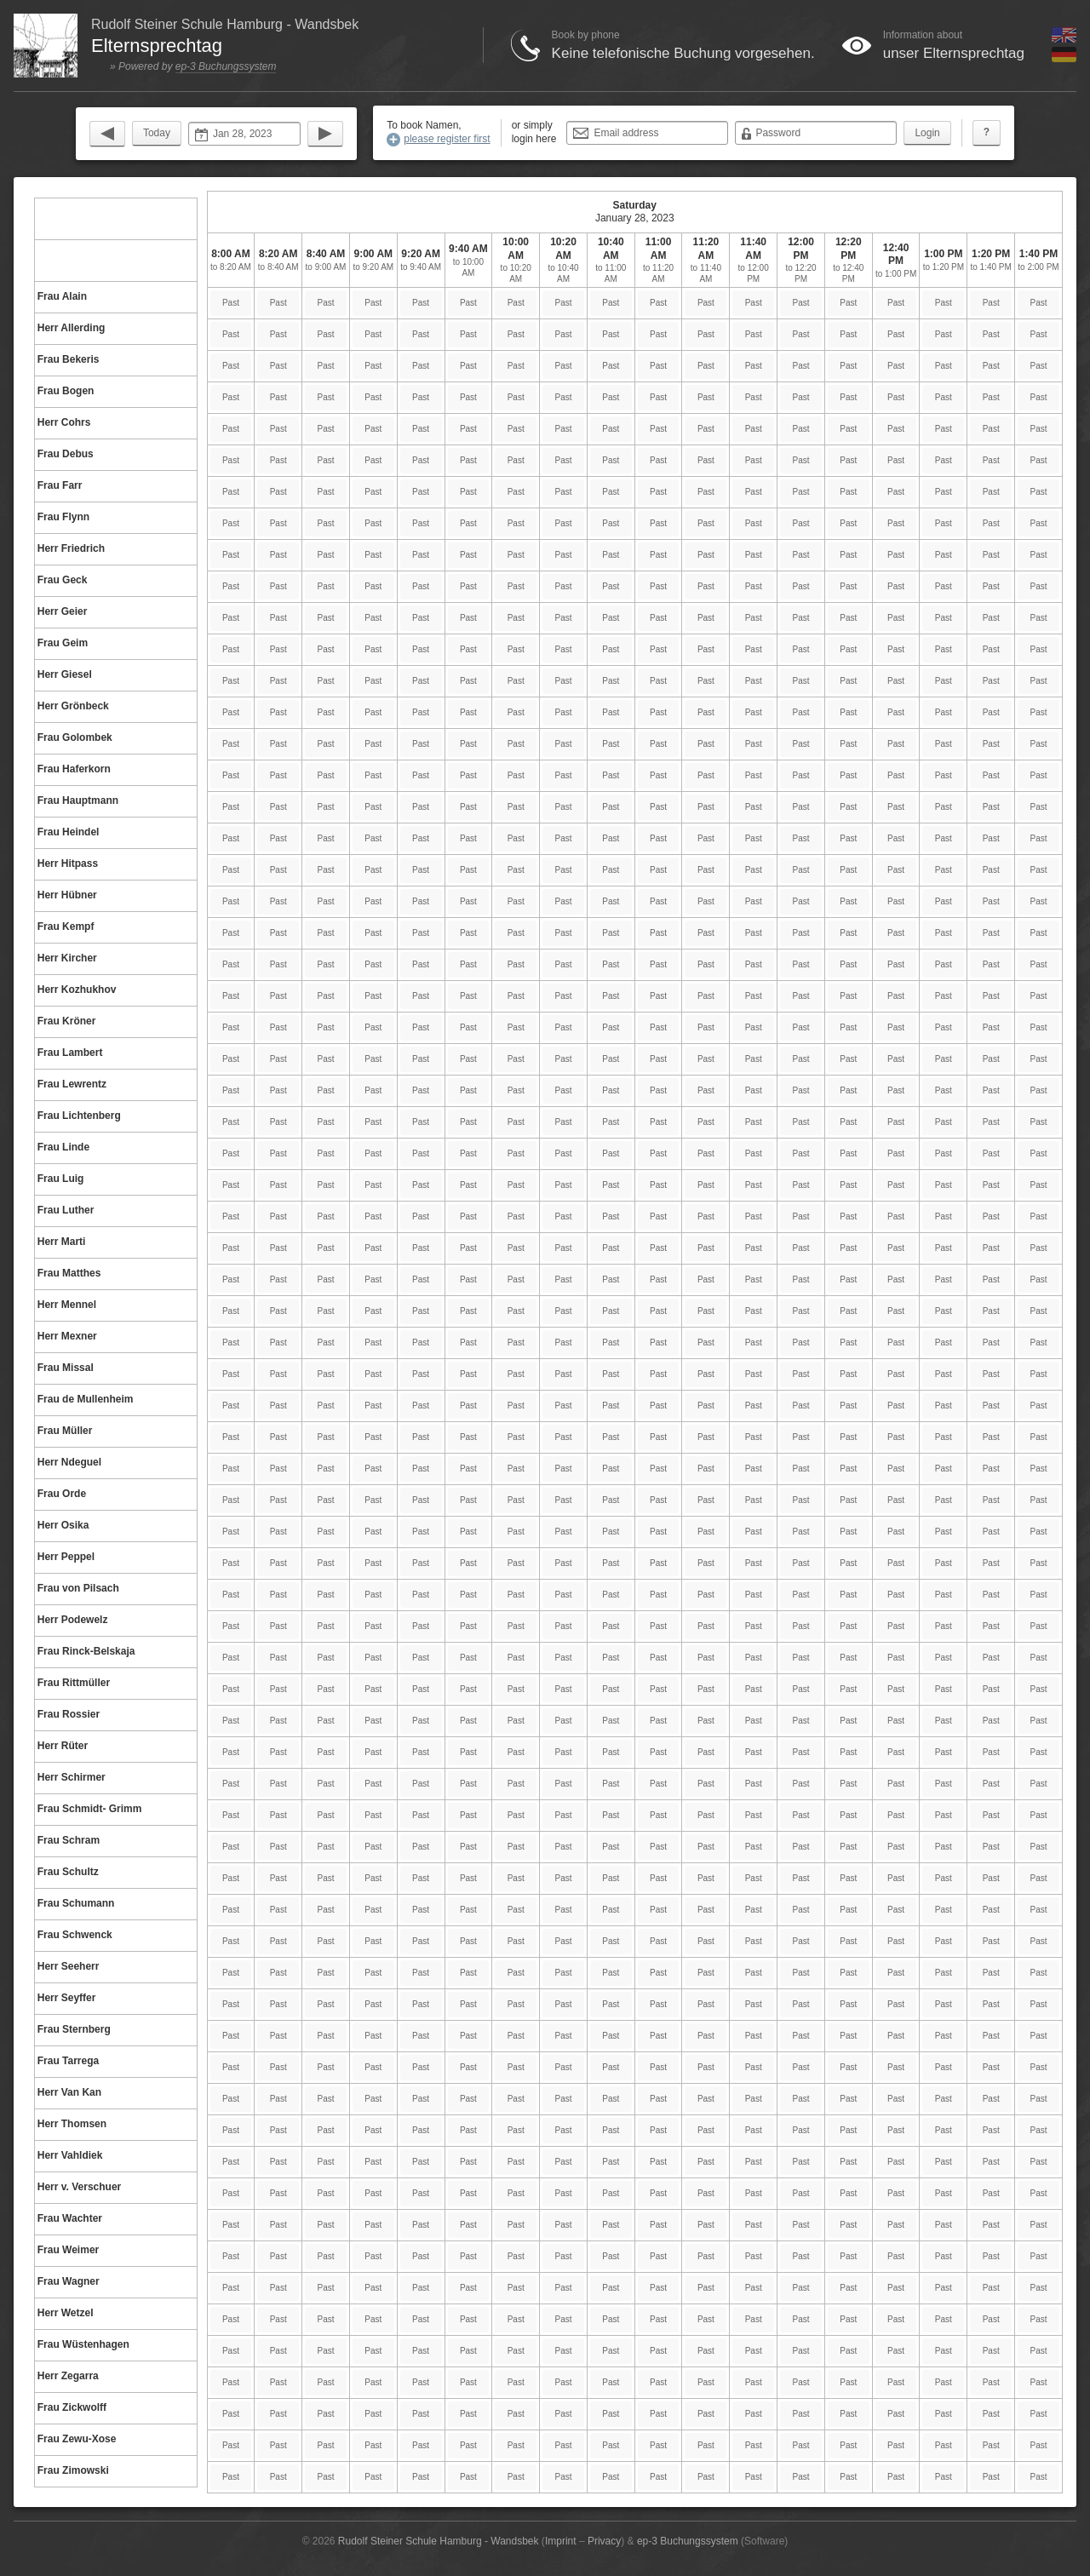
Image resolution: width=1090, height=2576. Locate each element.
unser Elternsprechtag (953, 53)
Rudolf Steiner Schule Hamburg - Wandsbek (438, 2541)
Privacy (604, 2541)
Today (156, 133)
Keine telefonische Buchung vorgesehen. (683, 53)
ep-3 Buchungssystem (226, 66)
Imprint (561, 2541)
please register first (447, 139)
